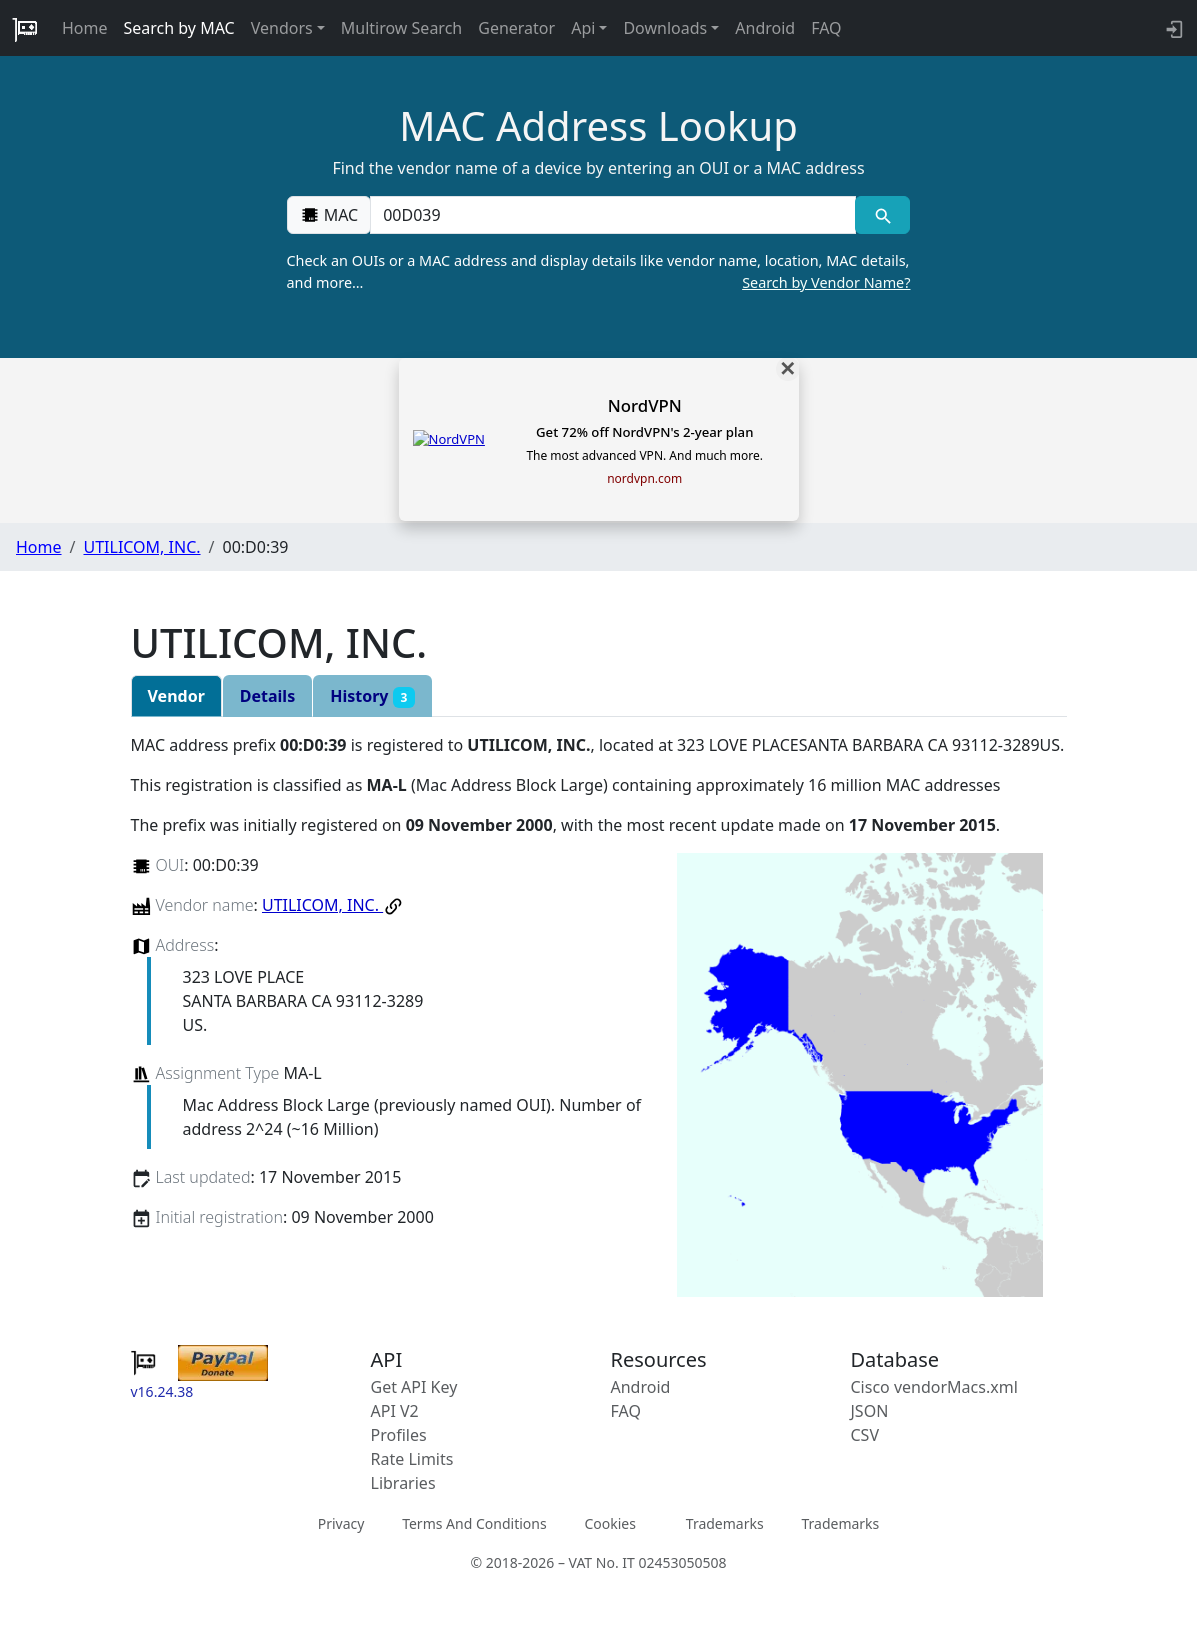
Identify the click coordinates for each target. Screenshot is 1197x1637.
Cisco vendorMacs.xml (934, 1387)
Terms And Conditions (474, 1523)
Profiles (399, 1435)
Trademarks (725, 1523)
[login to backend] (1172, 28)
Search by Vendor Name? (826, 282)
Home (85, 28)
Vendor (176, 696)
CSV (865, 1435)
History (372, 696)
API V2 (395, 1411)
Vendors (282, 28)
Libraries (403, 1483)
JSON (870, 1411)
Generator (516, 28)
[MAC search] (882, 215)
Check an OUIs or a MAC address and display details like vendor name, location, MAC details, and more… (599, 272)
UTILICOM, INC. (141, 547)
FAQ (826, 28)
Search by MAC (179, 28)
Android (765, 28)
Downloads (665, 28)
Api (583, 28)
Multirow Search (401, 28)
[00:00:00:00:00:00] (613, 215)
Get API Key (414, 1387)
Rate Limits (412, 1459)
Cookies (609, 1523)
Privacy (341, 1523)
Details (267, 696)
